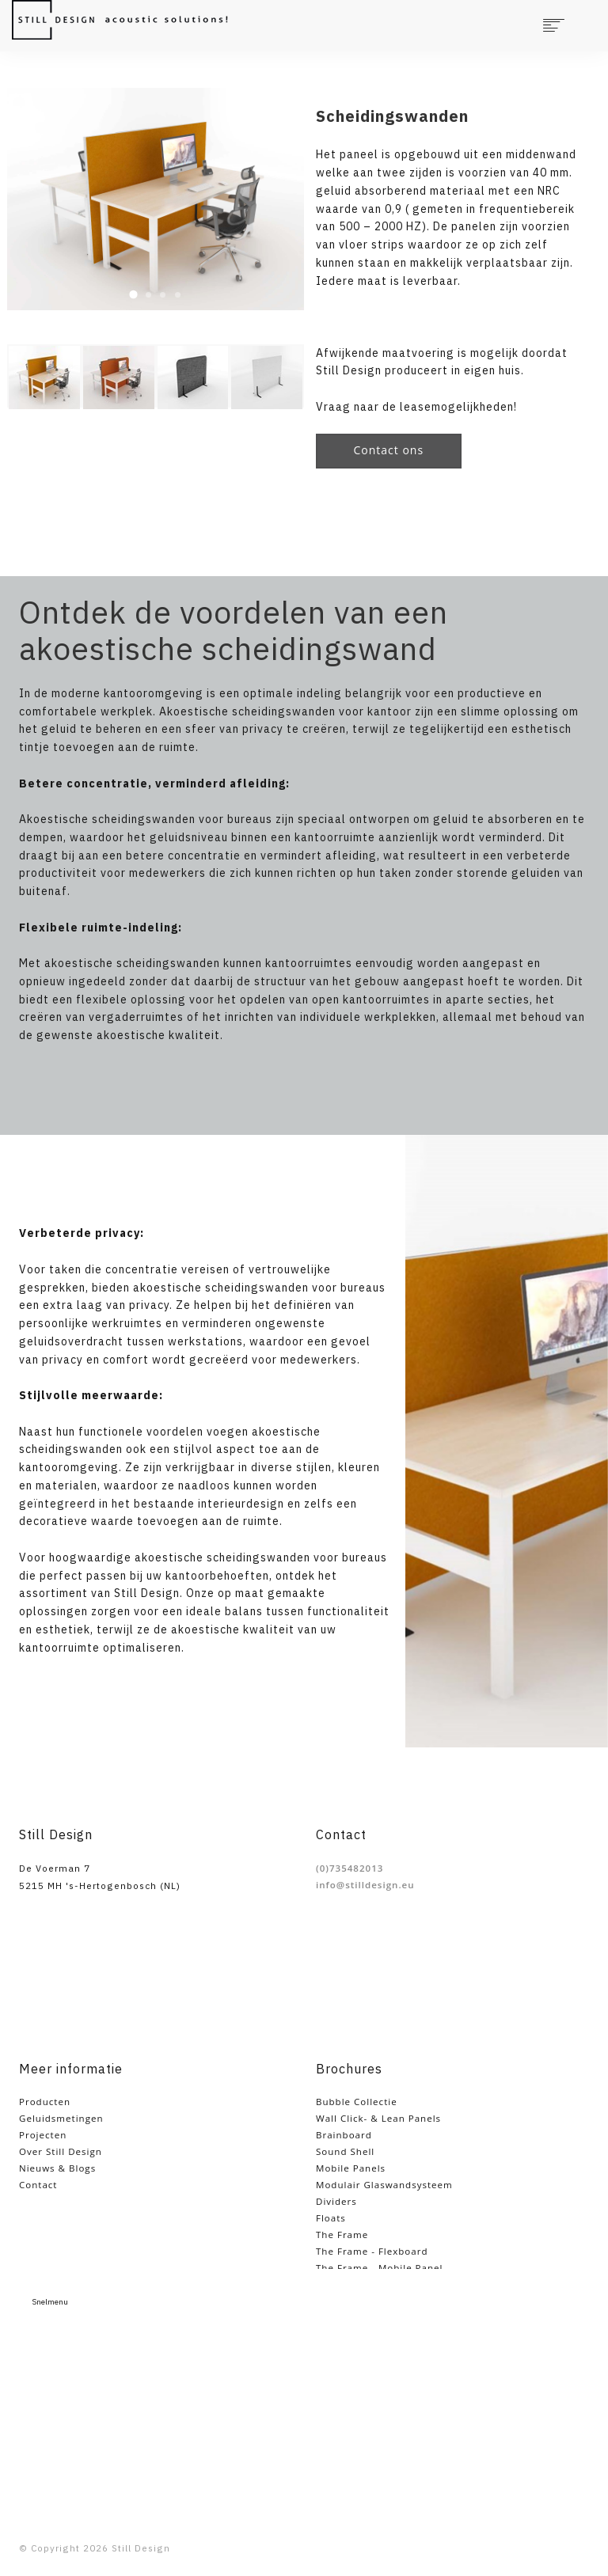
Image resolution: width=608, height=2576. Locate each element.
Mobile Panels (351, 2168)
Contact (38, 2185)
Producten (44, 2101)
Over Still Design (60, 2151)
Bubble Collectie (356, 2101)
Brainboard (344, 2135)
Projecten (42, 2135)
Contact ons (389, 449)
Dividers (336, 2201)
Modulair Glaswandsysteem (384, 2185)
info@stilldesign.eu (365, 1885)
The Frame (342, 2234)
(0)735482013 (349, 1868)
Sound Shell (345, 2151)
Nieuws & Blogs (57, 2168)
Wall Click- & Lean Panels (378, 2118)
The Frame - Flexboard (372, 2251)
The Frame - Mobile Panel (379, 2268)
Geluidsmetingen (61, 2118)
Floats (331, 2218)
